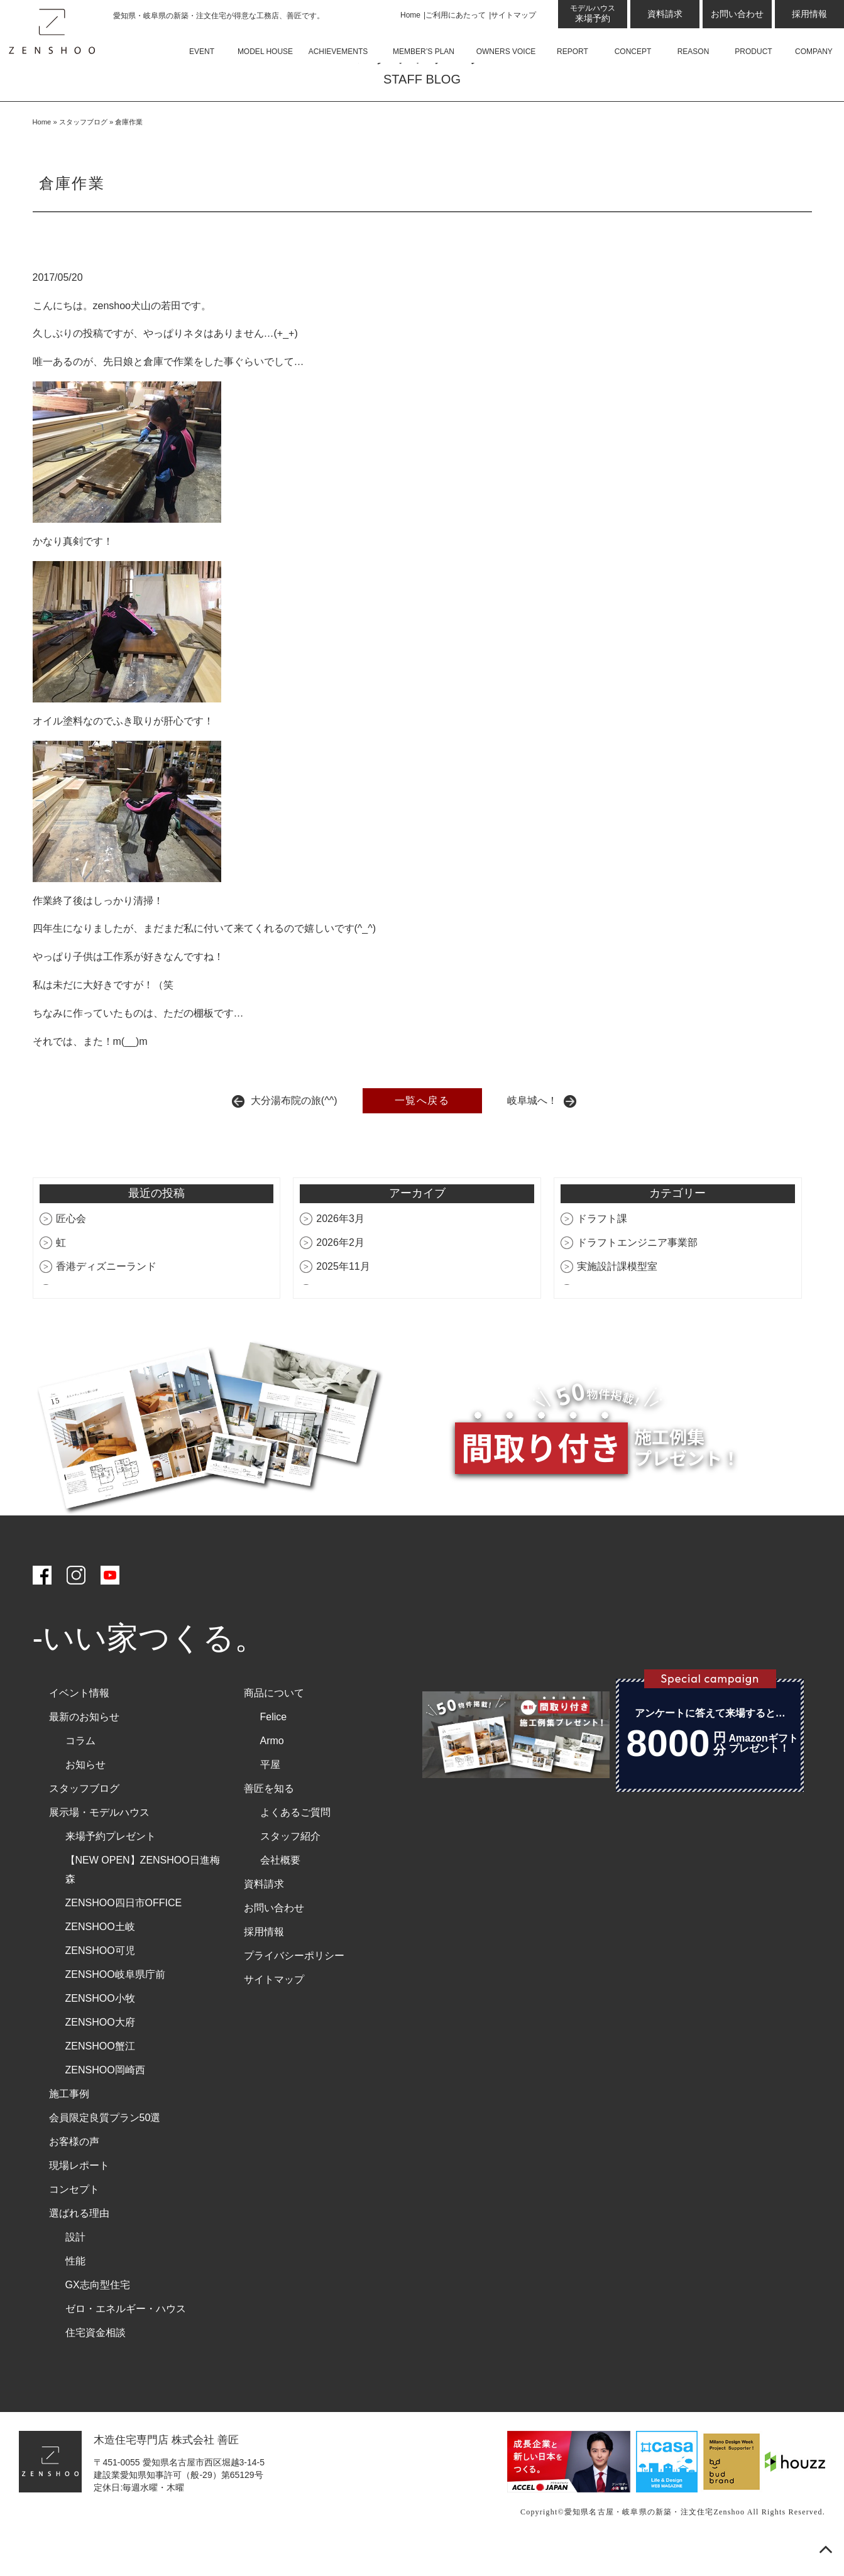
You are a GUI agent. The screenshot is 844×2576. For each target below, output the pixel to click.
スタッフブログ (83, 152)
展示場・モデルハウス (99, 1842)
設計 (75, 2267)
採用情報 (809, 14)
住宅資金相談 (95, 2362)
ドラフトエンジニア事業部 (637, 1272)
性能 (75, 2291)
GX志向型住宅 (97, 2315)
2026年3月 (340, 1248)
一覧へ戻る (422, 1131)
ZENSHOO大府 (100, 2052)
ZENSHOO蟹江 (100, 2076)
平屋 (270, 1794)
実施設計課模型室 (617, 1296)
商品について (274, 1723)
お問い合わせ (737, 14)
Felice (273, 1747)
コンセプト (74, 2219)
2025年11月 (343, 1296)
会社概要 (280, 1890)
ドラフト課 (602, 1248)
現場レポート (79, 2195)
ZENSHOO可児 (100, 1980)
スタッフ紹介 (290, 1866)
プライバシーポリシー (294, 1985)
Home (410, 15)
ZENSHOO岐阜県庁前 (115, 2004)
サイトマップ (513, 15)
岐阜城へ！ (532, 1131)
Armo (272, 1771)
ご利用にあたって (455, 15)
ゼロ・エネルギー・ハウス (125, 2338)
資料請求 (664, 14)
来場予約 (592, 13)
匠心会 (71, 1248)
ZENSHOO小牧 (100, 2028)
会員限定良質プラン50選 (105, 2147)
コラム (80, 1771)
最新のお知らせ (84, 1747)
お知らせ (85, 1794)
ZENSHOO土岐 (100, 1956)
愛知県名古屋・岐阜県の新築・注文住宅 (639, 2542)
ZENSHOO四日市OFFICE (123, 1933)
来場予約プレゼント (110, 1866)
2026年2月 (340, 1272)
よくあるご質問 (295, 1842)
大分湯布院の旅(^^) (294, 1131)
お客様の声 (74, 2171)
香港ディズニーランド (106, 1296)
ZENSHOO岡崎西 (105, 2100)
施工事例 (69, 2124)
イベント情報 (79, 1723)
